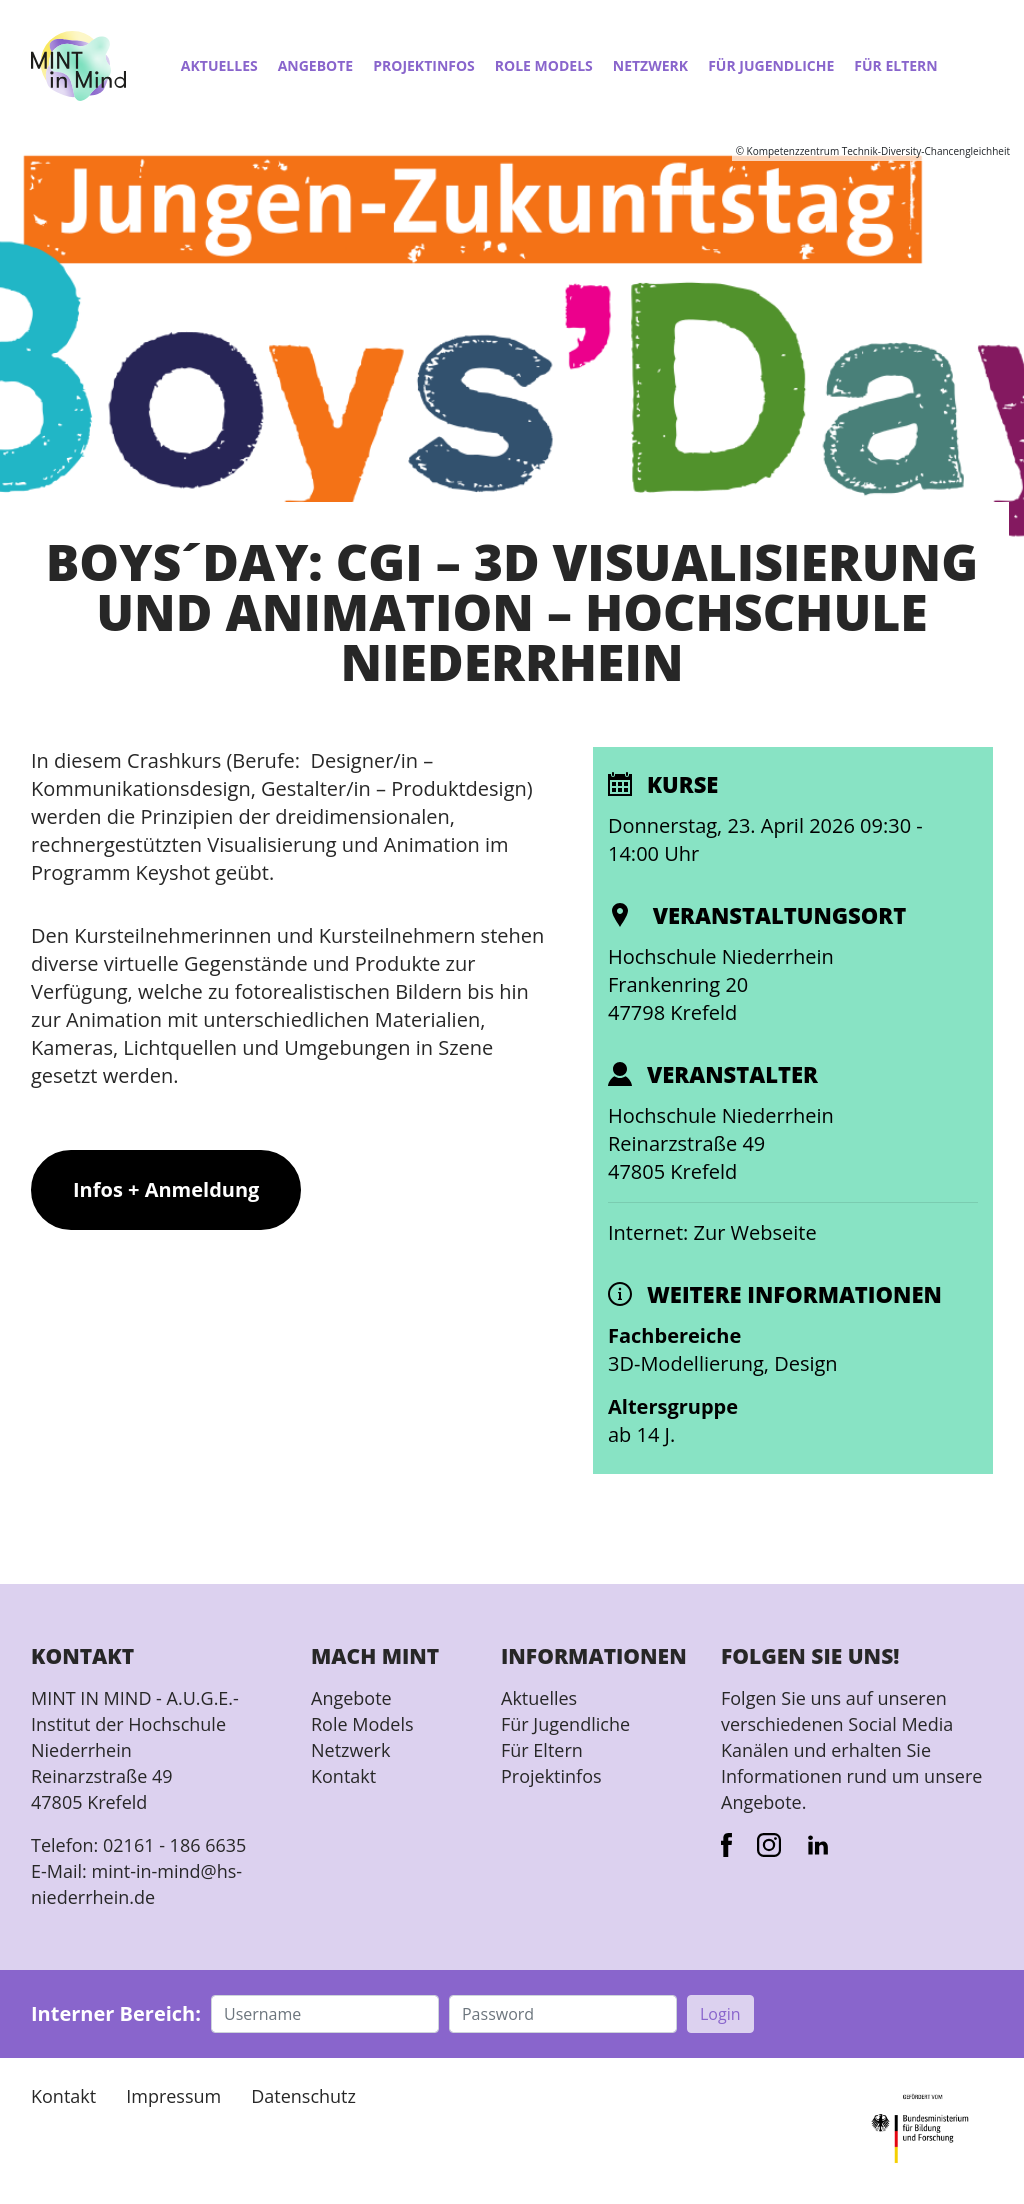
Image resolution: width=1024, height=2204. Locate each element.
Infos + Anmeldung (166, 1189)
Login (720, 2014)
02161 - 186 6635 (174, 1845)
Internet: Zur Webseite (712, 1232)
